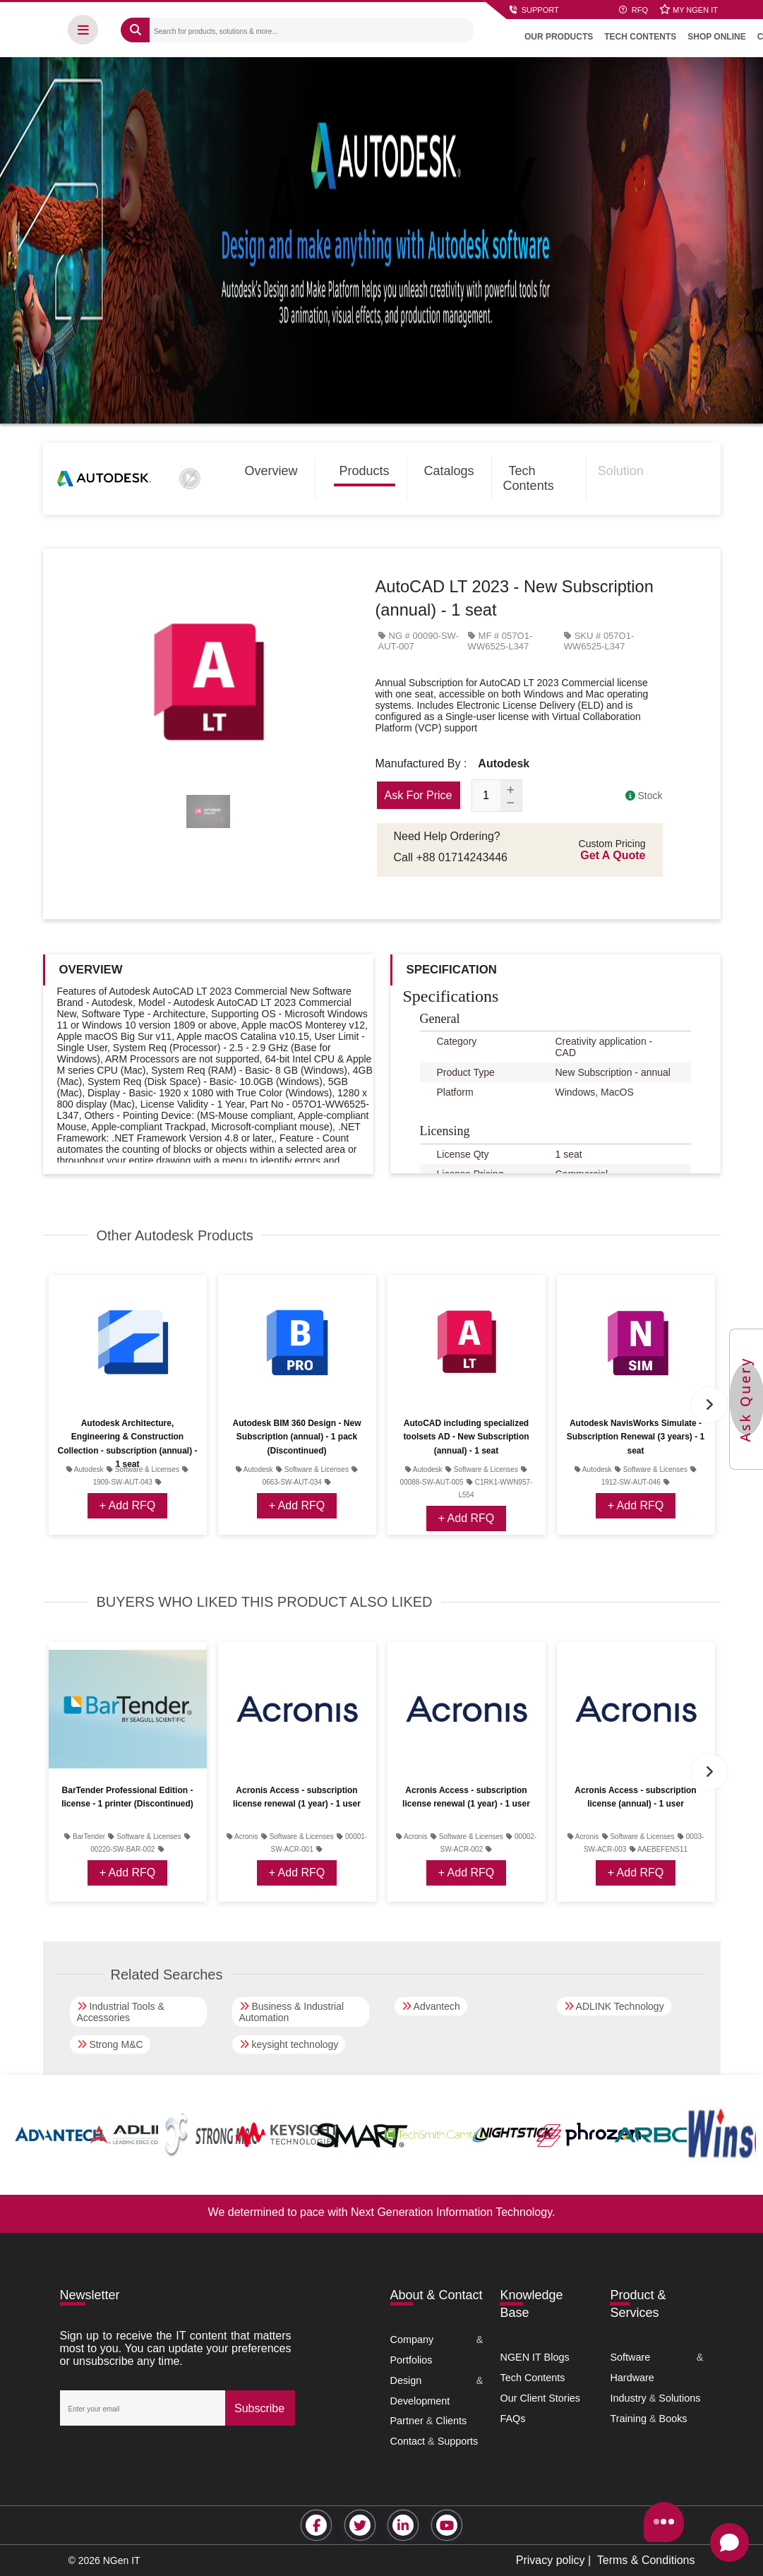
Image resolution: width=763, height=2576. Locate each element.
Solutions (679, 2398)
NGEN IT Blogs (534, 2357)
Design (406, 2380)
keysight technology (289, 2044)
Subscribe (259, 2408)
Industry (628, 2398)
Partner (406, 2420)
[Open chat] (729, 2542)
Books (673, 2418)
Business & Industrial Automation (291, 2012)
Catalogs (449, 471)
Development (420, 2401)
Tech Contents (528, 478)
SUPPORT (534, 10)
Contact (408, 2441)
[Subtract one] (511, 804)
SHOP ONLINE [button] (719, 35)
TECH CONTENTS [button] (643, 35)
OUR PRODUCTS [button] (561, 35)
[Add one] (511, 789)
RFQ (633, 10)
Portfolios (411, 2360)
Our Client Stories (540, 2398)
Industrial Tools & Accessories (120, 2012)
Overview (270, 471)
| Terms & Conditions (640, 2560)
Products (365, 471)
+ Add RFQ (128, 1505)
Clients (451, 2420)
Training (628, 2418)
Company (412, 2339)
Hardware (632, 2377)
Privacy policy (550, 2560)
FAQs (512, 2418)
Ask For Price (418, 795)
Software (630, 2357)
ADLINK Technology (614, 2006)
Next (709, 1404)
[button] (86, 28)
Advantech (431, 2006)
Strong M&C (110, 2044)
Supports (458, 2441)
